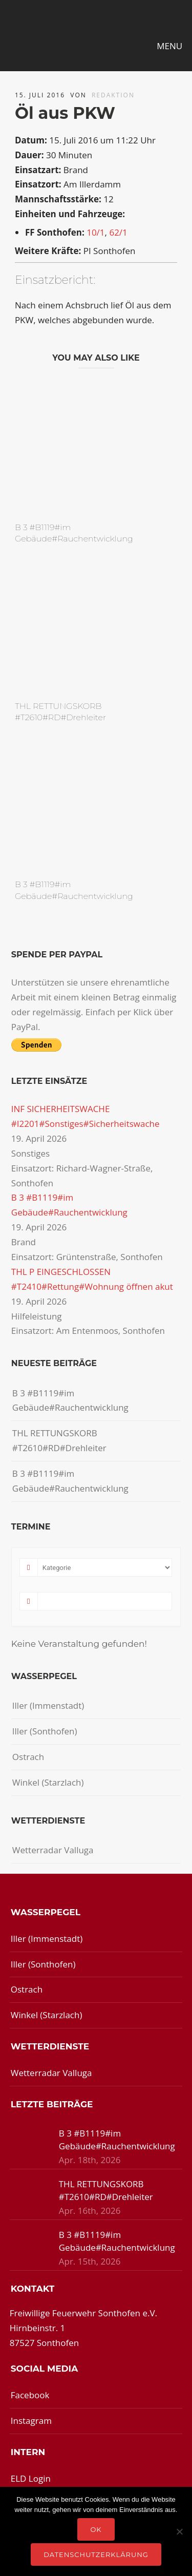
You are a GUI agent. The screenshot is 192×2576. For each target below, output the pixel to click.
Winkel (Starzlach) (48, 1782)
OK (95, 2529)
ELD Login (31, 2478)
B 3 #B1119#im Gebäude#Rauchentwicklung (70, 1400)
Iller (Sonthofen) (44, 1731)
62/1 (118, 232)
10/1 (95, 232)
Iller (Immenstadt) (48, 1705)
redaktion (113, 95)
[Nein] (179, 2531)
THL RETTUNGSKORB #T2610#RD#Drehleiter (59, 1440)
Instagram (31, 2420)
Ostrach (28, 1757)
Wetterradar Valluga (53, 1850)
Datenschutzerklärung (96, 2554)
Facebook (30, 2395)
